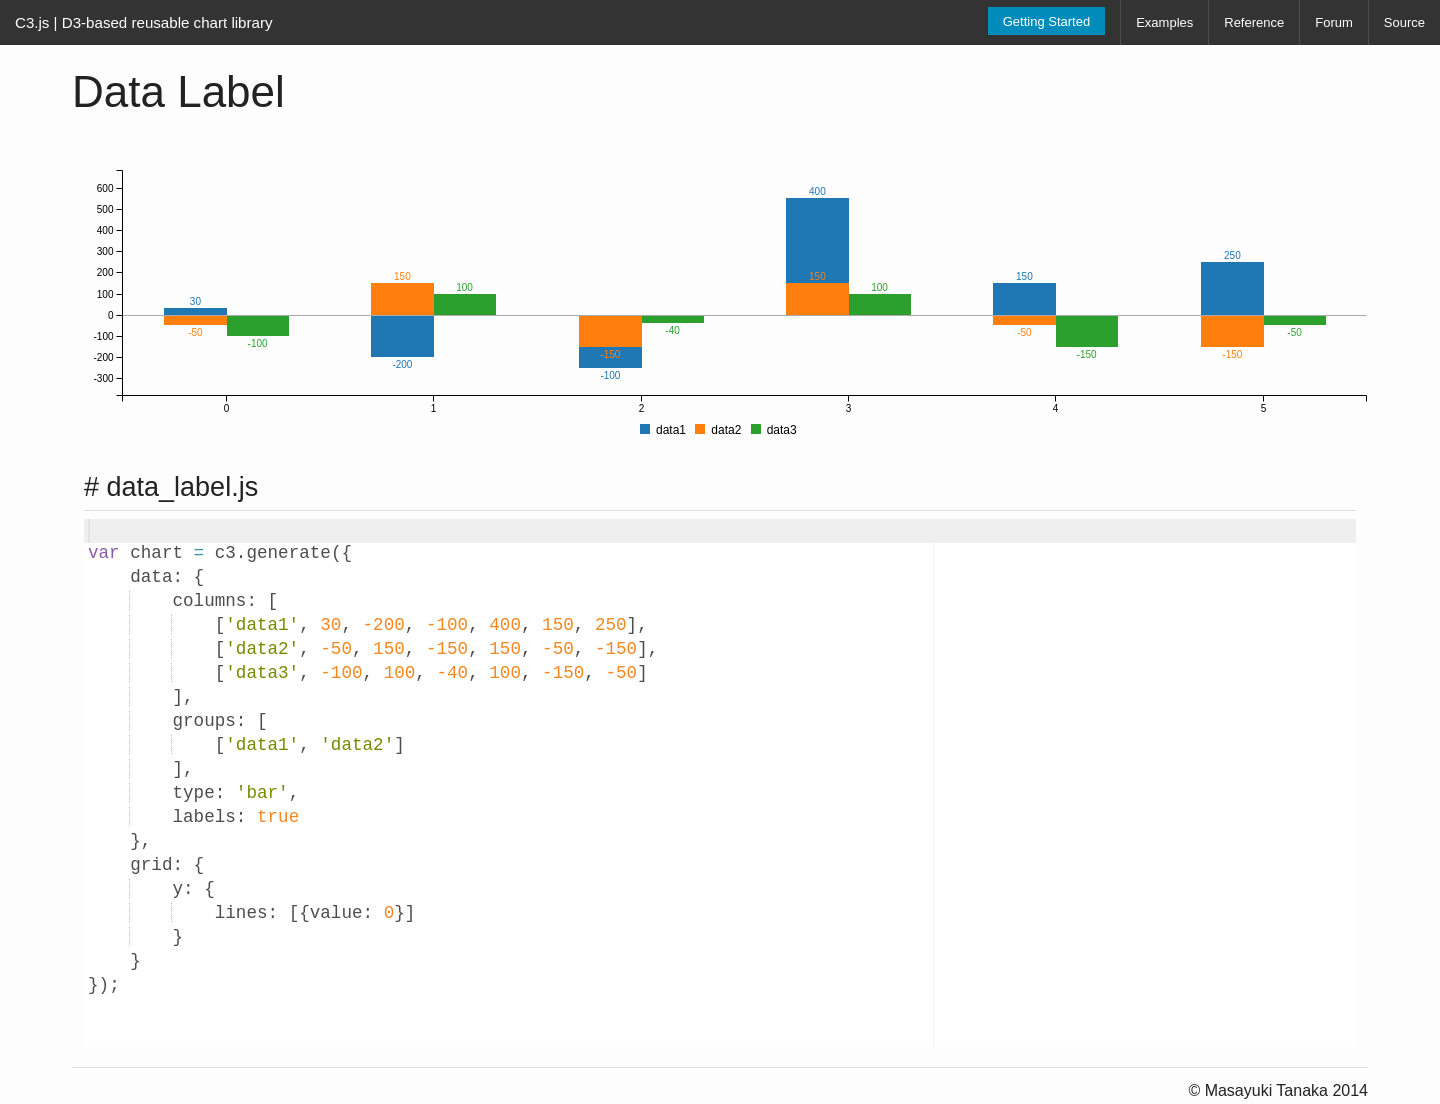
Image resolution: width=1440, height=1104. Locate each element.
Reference (1254, 22)
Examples (1164, 22)
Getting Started (1046, 21)
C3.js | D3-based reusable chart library (144, 22)
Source (1404, 22)
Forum (1334, 22)
